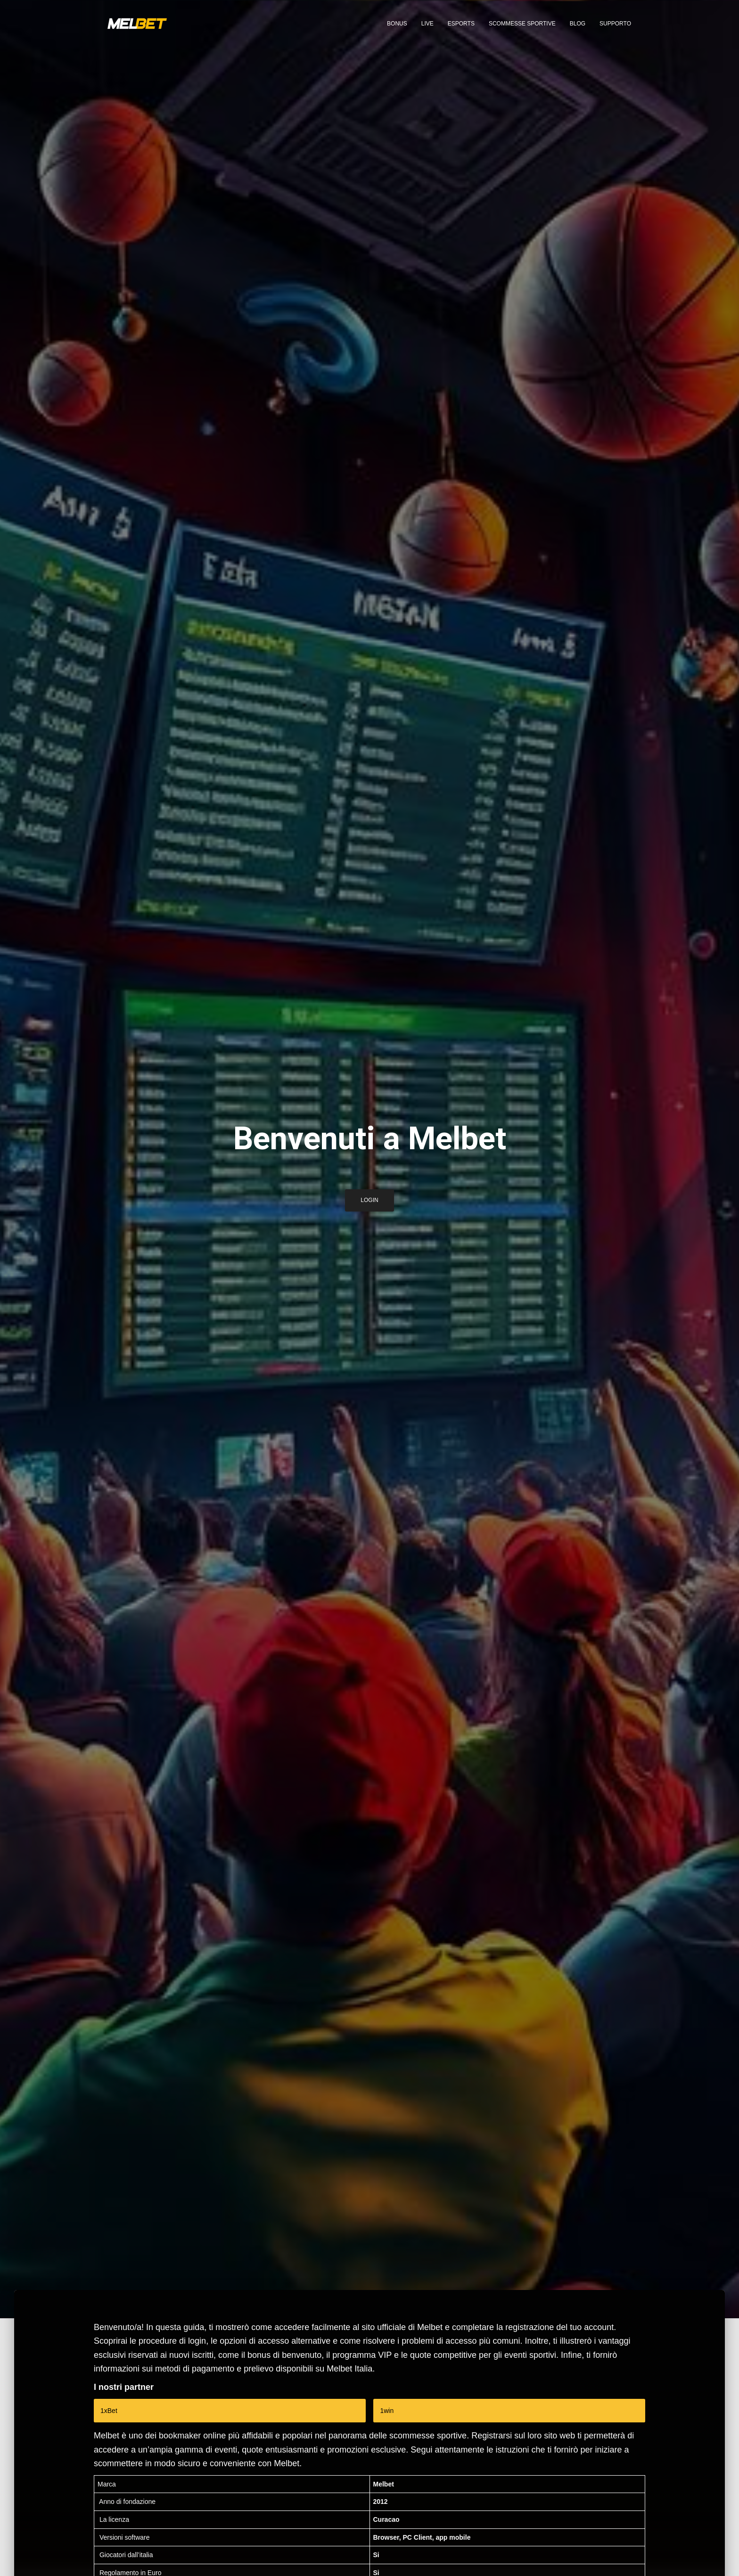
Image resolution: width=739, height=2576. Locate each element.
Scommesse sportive (522, 23)
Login (369, 1203)
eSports (461, 23)
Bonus (397, 23)
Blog (577, 23)
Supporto (615, 23)
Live (427, 23)
